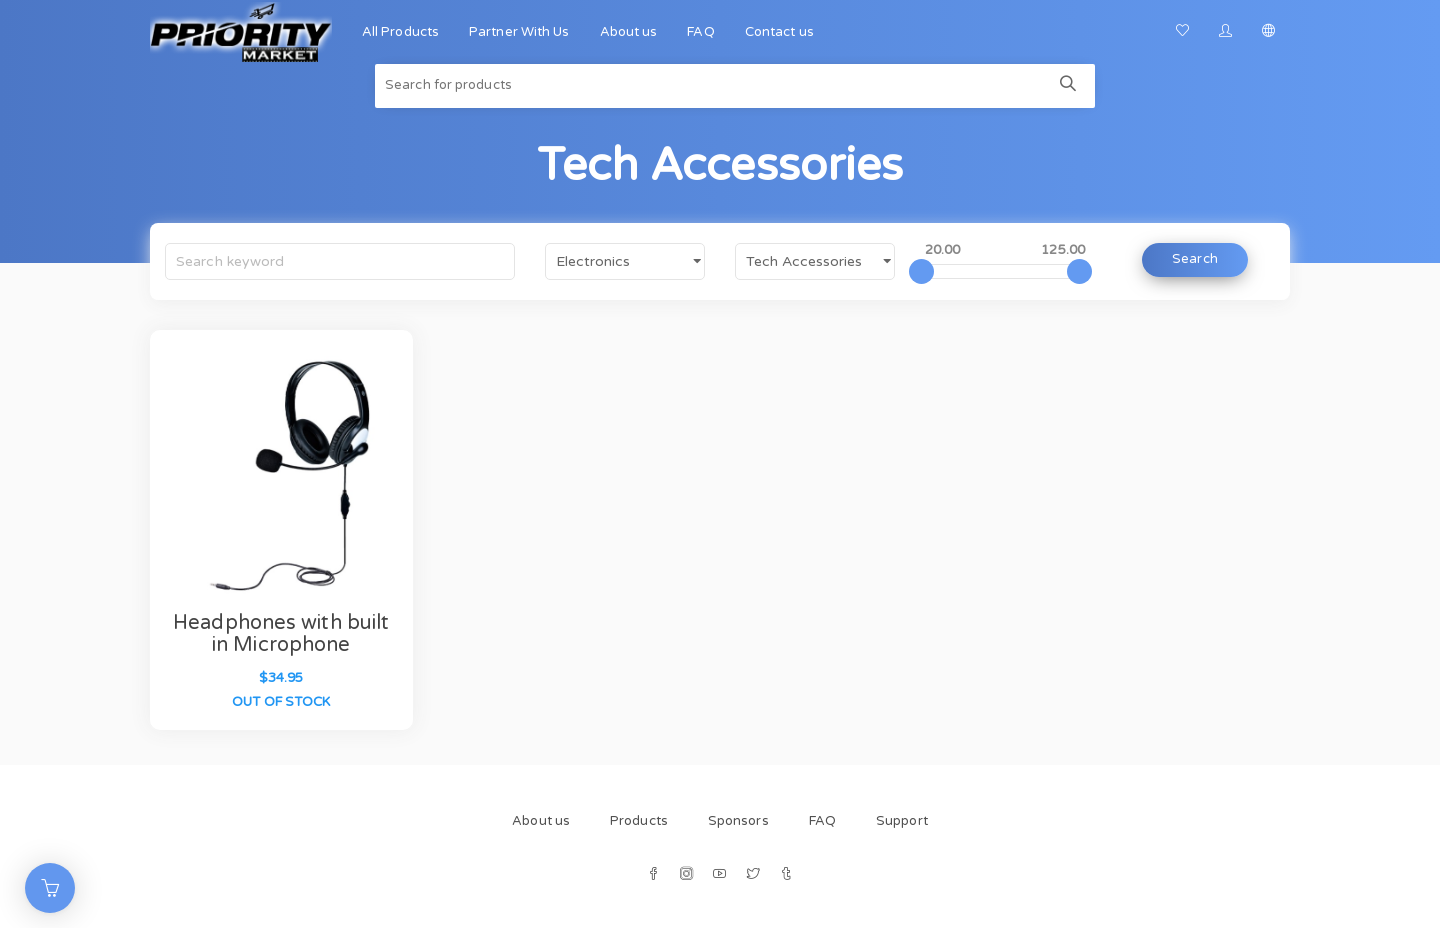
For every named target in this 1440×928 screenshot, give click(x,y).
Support (902, 821)
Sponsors (738, 821)
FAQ (700, 32)
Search (1195, 259)
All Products (400, 32)
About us (629, 32)
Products (639, 821)
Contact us (779, 32)
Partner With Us (519, 32)
